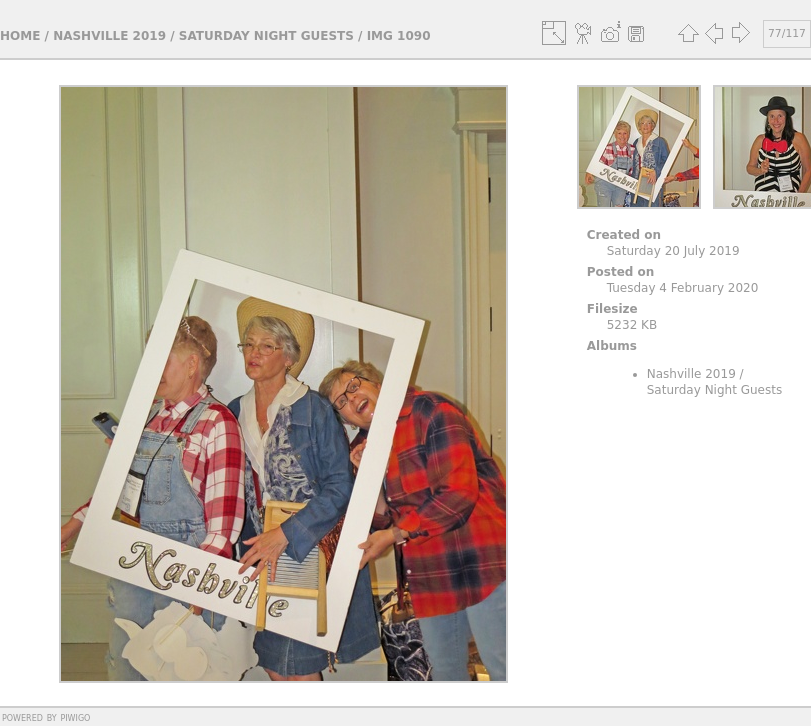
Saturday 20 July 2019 (673, 251)
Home (20, 36)
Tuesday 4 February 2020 (683, 288)
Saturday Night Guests (266, 36)
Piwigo (75, 717)
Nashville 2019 (109, 36)
